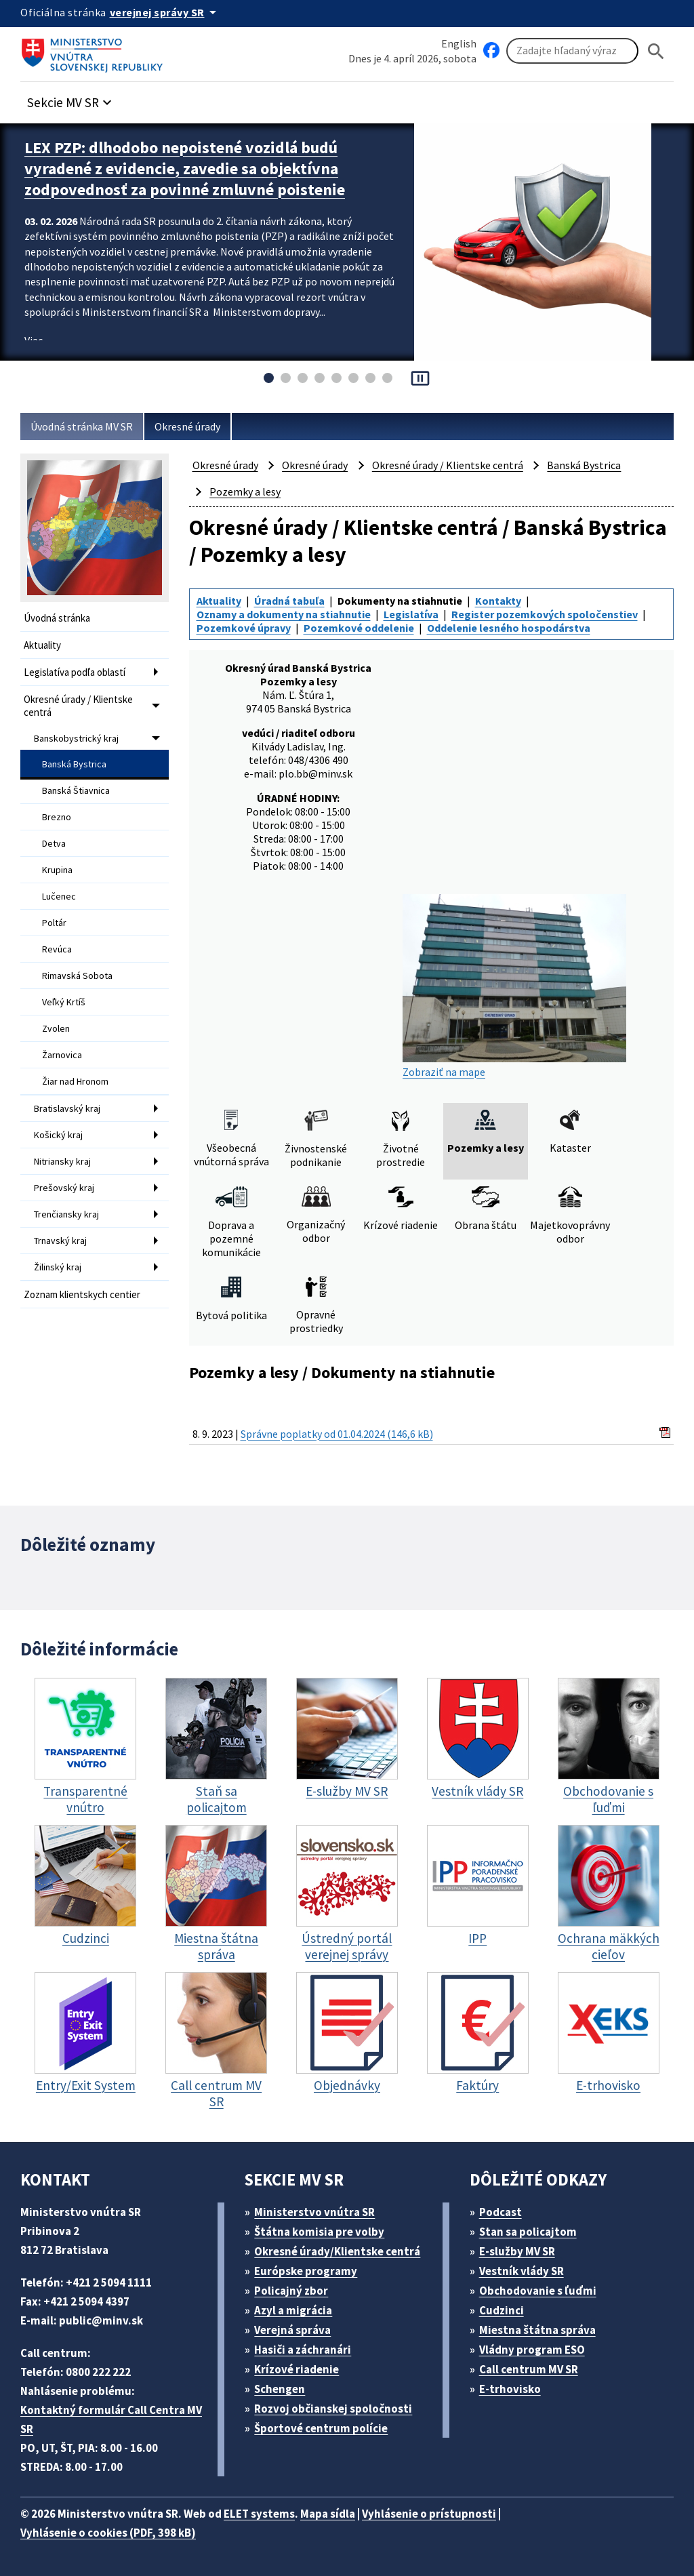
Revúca (57, 949)
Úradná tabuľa (289, 600)
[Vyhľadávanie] (572, 51)
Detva (54, 843)
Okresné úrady (187, 426)
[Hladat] (656, 51)
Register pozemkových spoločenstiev (544, 614)
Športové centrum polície (321, 2428)
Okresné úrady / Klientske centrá (78, 706)
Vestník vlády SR (521, 2270)
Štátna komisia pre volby (319, 2231)
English (458, 43)
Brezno (56, 817)
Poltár (54, 923)
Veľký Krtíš (63, 1002)
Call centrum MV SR (528, 2369)
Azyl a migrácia (293, 2310)
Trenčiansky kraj (66, 1214)
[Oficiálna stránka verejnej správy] (165, 12)
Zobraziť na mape (514, 986)
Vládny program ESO (532, 2349)
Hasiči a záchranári (302, 2349)
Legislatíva (411, 614)
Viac (33, 340)
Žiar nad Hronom (75, 1081)
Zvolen (56, 1028)
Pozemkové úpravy (244, 628)
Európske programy (305, 2270)
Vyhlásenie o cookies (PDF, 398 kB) (108, 2532)
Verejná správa (292, 2329)
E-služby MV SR (517, 2251)
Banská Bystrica (74, 764)
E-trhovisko (510, 2388)
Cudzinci (501, 2310)
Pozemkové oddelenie (359, 628)
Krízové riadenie (296, 2369)
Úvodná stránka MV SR (81, 426)
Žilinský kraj (57, 1267)
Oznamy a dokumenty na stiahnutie (284, 614)
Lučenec (59, 896)
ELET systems (259, 2513)
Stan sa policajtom (528, 2231)
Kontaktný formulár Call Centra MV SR (111, 2419)
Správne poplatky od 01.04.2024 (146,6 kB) (337, 1434)
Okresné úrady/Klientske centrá (337, 2251)
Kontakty (498, 600)
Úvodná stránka (57, 617)
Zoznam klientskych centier (82, 1294)
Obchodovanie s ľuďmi (537, 2290)
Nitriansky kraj (62, 1161)
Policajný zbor (291, 2290)
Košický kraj (58, 1135)
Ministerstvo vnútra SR (314, 2212)
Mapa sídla (327, 2513)
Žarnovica (62, 1055)
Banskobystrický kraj (76, 738)
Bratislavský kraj (67, 1108)
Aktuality (42, 645)
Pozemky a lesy (245, 491)
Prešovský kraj (64, 1188)
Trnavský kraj (60, 1240)
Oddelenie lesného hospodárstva (508, 628)
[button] (71, 98)
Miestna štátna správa (537, 2329)
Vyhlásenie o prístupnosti (429, 2513)
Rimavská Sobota (77, 975)
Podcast (500, 2212)
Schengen (279, 2388)
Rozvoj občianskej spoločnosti (333, 2408)
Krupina (57, 870)
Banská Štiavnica (76, 790)
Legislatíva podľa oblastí (74, 672)
